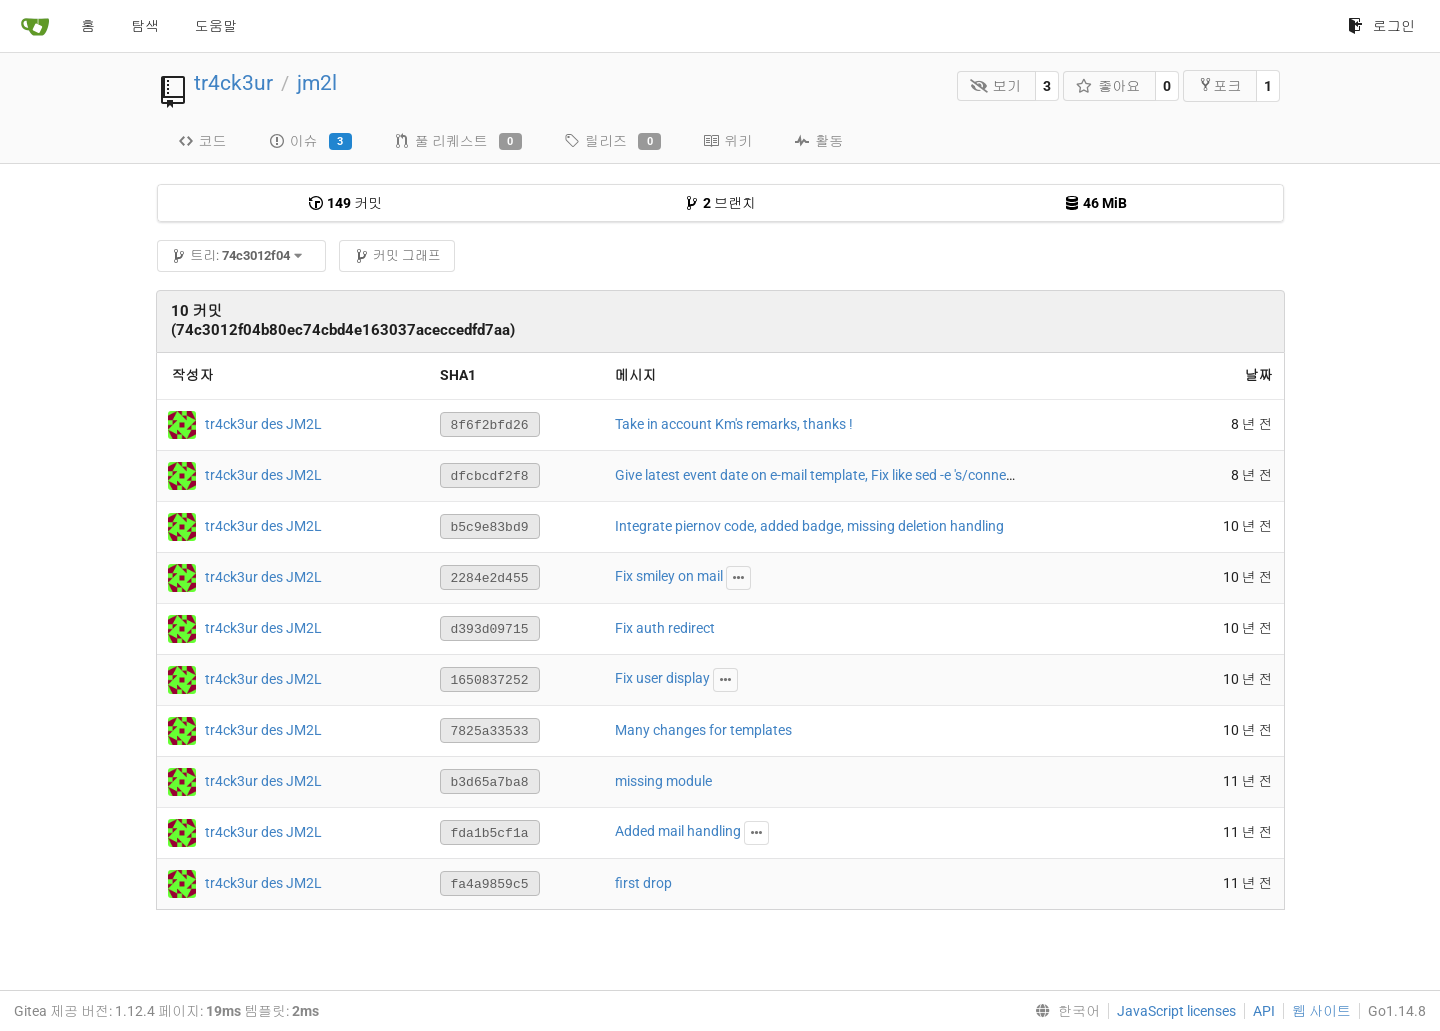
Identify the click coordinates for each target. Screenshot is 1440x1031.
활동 (818, 141)
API (1264, 1011)
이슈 (310, 142)
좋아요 (1108, 86)
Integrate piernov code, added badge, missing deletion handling (809, 526)
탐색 (145, 26)
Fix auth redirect (665, 628)
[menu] (1063, 1011)
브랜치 (720, 203)
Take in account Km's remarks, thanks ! (734, 424)
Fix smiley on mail (669, 576)
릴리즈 (612, 142)
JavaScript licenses (1176, 1011)
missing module (663, 781)
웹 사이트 (1321, 1011)
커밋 (345, 203)
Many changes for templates (703, 730)
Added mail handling (678, 831)
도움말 (216, 26)
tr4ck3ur (233, 83)
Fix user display (662, 678)
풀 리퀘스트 (458, 142)
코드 (202, 141)
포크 (1219, 85)
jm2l (317, 83)
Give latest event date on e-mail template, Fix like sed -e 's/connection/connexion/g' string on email (916, 475)
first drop (643, 883)
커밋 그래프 (397, 255)
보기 (995, 86)
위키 (727, 141)
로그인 (1381, 26)
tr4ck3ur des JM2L (263, 423)
